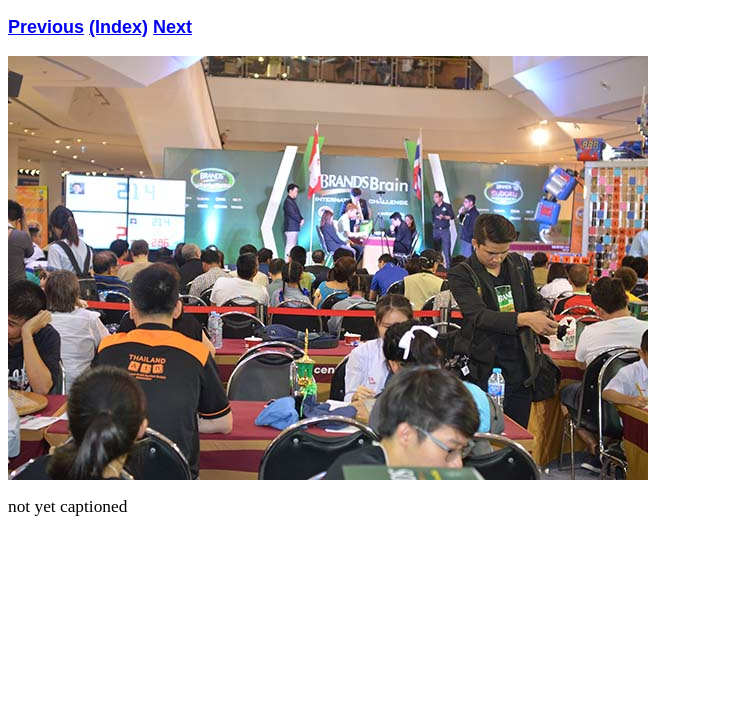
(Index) (118, 27)
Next (172, 27)
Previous (46, 27)
